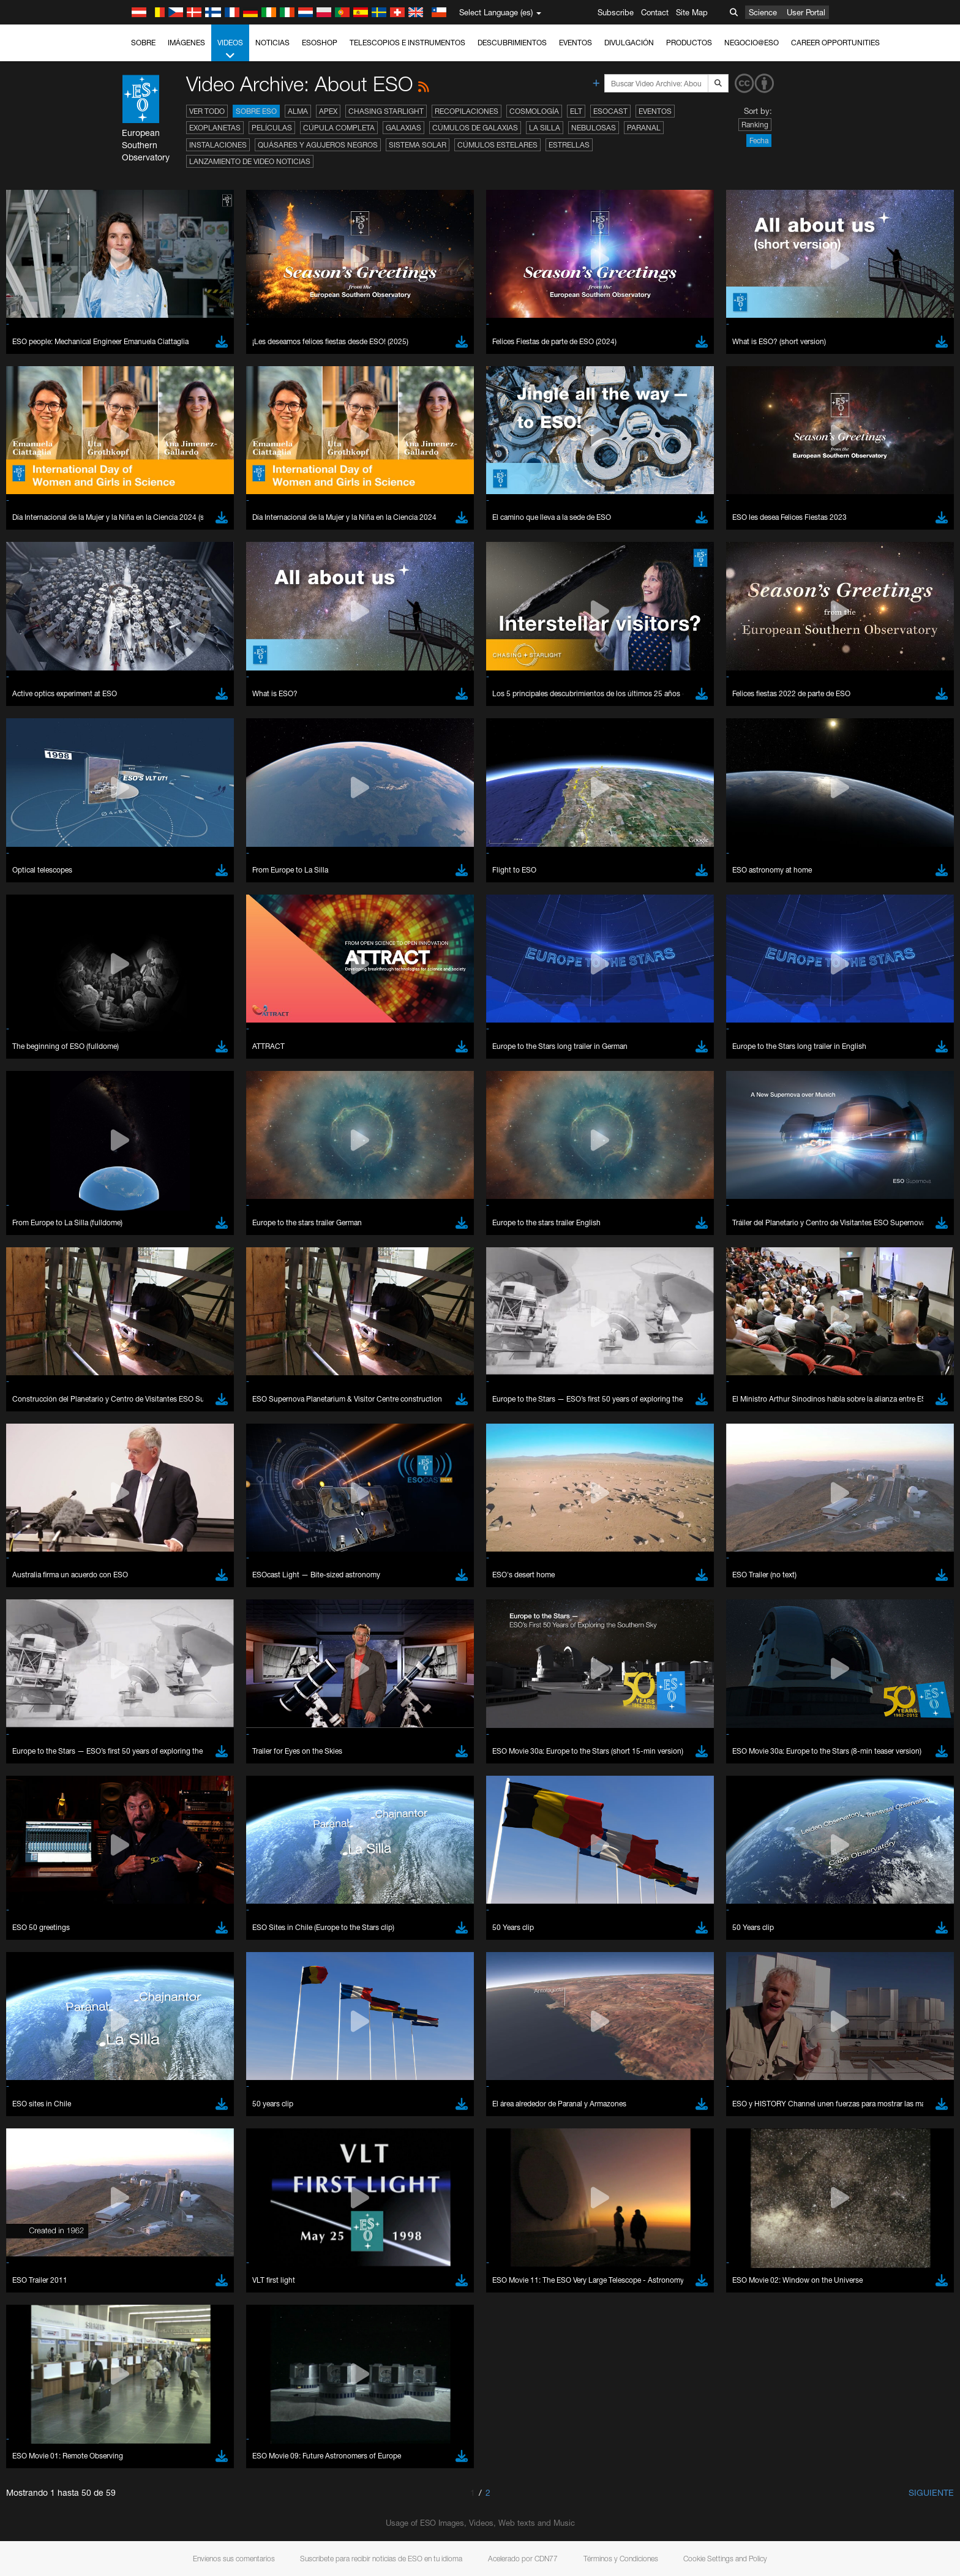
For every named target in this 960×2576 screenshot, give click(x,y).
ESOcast (610, 111)
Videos (230, 49)
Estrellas (569, 144)
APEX (328, 111)
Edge (142, 1574)
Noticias (272, 42)
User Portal (806, 12)
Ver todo (207, 111)
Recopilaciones (466, 111)
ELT (576, 111)
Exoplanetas (215, 127)
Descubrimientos (512, 42)
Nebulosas (593, 127)
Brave (143, 1551)
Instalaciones (218, 144)
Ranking (754, 124)
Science (763, 12)
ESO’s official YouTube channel (384, 1338)
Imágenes (186, 42)
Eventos (575, 42)
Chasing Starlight (386, 111)
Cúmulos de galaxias (475, 127)
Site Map (692, 12)
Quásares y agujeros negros (318, 144)
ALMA (298, 111)
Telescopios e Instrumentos (407, 42)
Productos (689, 42)
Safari (142, 1597)
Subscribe (616, 12)
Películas (272, 127)
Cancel (195, 1777)
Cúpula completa (339, 127)
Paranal (644, 127)
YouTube (123, 1338)
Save (135, 1777)
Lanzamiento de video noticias (249, 161)
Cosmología (534, 111)
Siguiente (931, 2492)
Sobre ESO (256, 111)
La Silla (544, 127)
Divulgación (629, 42)
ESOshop (319, 42)
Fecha (758, 140)
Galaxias (403, 127)
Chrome (146, 1563)
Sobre (143, 42)
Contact (655, 12)
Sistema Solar (417, 144)
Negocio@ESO (751, 42)
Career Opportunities (835, 42)
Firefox (144, 1585)
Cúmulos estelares (497, 144)
